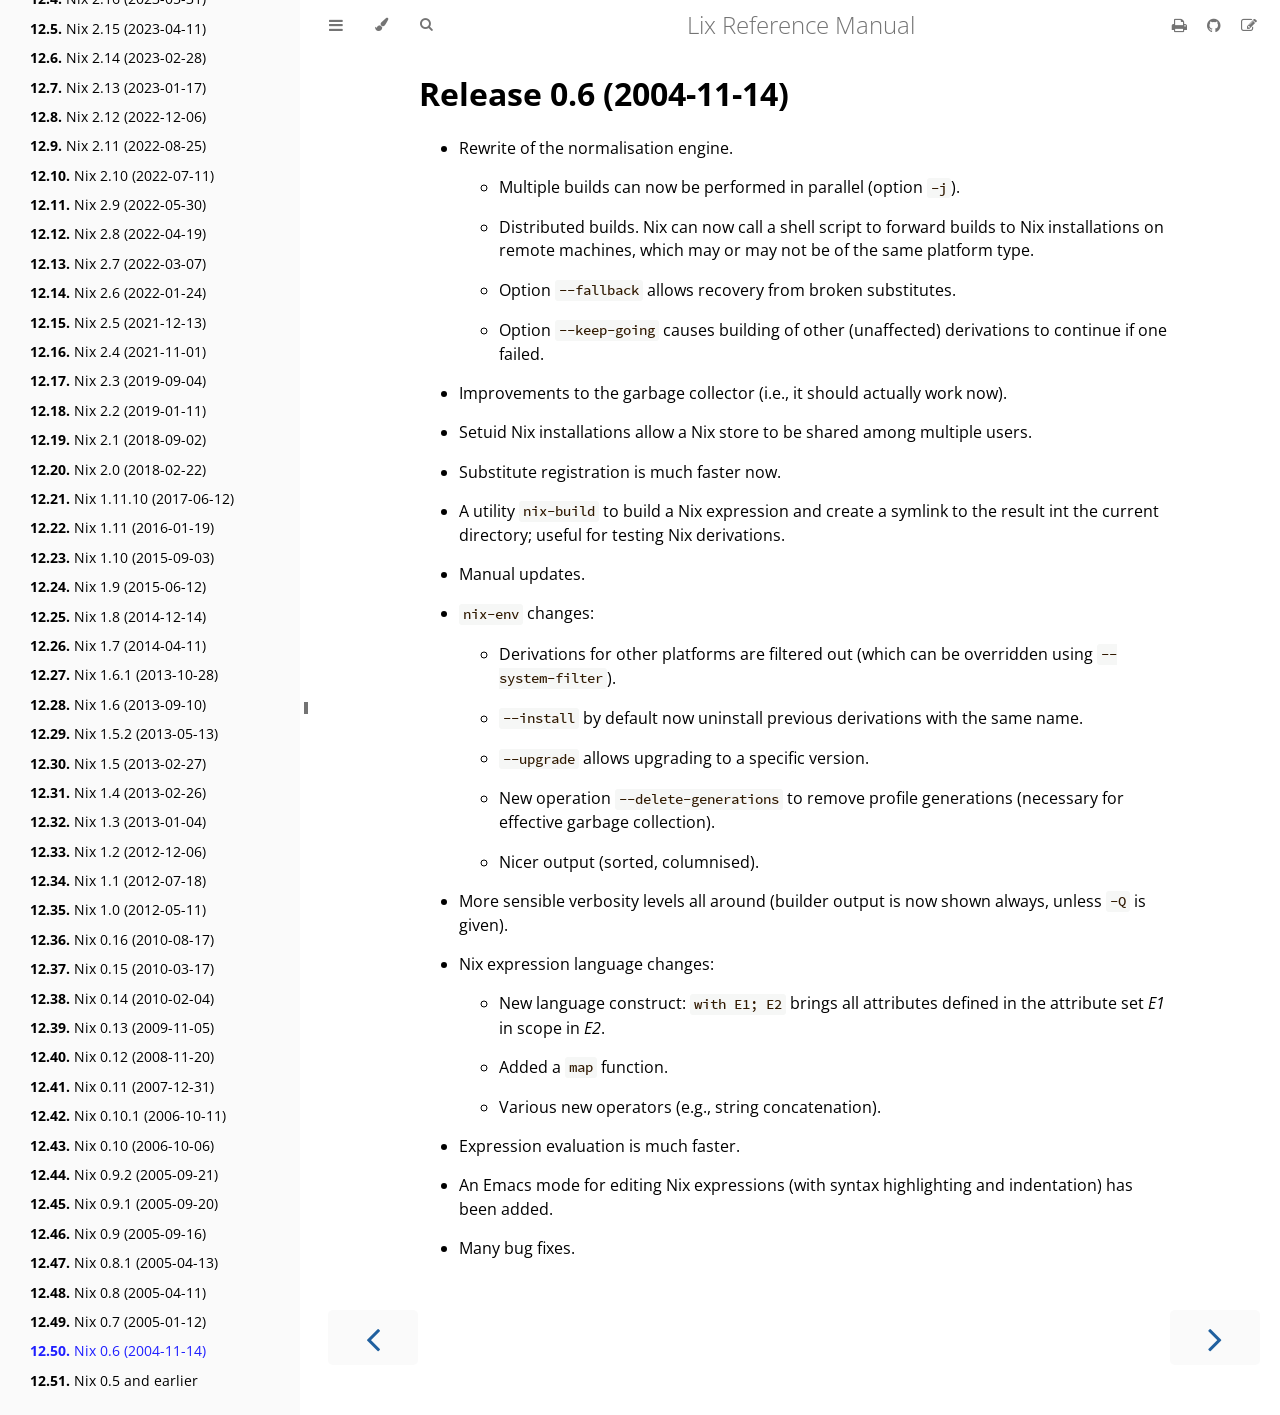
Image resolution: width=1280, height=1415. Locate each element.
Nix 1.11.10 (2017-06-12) (132, 498)
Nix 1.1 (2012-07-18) (118, 880)
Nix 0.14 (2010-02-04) (122, 998)
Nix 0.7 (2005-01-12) (118, 1321)
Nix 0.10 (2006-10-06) (122, 1145)
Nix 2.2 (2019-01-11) (118, 410)
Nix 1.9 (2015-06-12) (118, 586)
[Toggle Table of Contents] (336, 25)
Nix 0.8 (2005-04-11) (118, 1292)
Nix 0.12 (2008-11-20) (122, 1056)
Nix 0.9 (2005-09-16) (118, 1233)
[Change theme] (381, 25)
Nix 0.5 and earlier (114, 1380)
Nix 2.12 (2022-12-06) (118, 116)
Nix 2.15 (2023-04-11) (118, 28)
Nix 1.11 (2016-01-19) (122, 527)
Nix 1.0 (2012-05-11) (118, 909)
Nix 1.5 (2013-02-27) (118, 763)
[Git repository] (1216, 25)
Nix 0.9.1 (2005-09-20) (124, 1203)
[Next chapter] (1215, 1337)
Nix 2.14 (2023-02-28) (118, 57)
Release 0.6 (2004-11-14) (604, 93)
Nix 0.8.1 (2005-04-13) (124, 1262)
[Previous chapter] (373, 1337)
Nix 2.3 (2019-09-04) (118, 380)
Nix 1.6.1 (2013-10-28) (124, 674)
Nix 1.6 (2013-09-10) (118, 704)
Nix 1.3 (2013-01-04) (118, 821)
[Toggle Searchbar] (426, 25)
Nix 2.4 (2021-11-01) (118, 351)
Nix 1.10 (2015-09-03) (122, 557)
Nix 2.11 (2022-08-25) (118, 145)
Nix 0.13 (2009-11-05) (122, 1027)
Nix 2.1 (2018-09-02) (118, 439)
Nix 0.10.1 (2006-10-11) (128, 1115)
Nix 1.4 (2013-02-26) (118, 792)
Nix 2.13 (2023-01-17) (118, 87)
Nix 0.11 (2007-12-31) (122, 1086)
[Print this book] (1181, 25)
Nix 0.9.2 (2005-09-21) (124, 1174)
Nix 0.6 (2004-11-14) (118, 1350)
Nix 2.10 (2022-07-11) (122, 175)
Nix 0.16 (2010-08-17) (122, 939)
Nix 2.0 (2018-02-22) (118, 469)
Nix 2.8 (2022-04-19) (118, 233)
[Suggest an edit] (1249, 25)
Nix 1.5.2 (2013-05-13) (124, 733)
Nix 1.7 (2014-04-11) (118, 645)
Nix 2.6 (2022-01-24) (118, 292)
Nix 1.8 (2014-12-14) (118, 616)
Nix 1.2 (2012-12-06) (118, 851)
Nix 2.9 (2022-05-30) (118, 204)
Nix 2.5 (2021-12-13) (118, 322)
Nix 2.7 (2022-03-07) (118, 263)
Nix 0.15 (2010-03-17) (122, 968)
